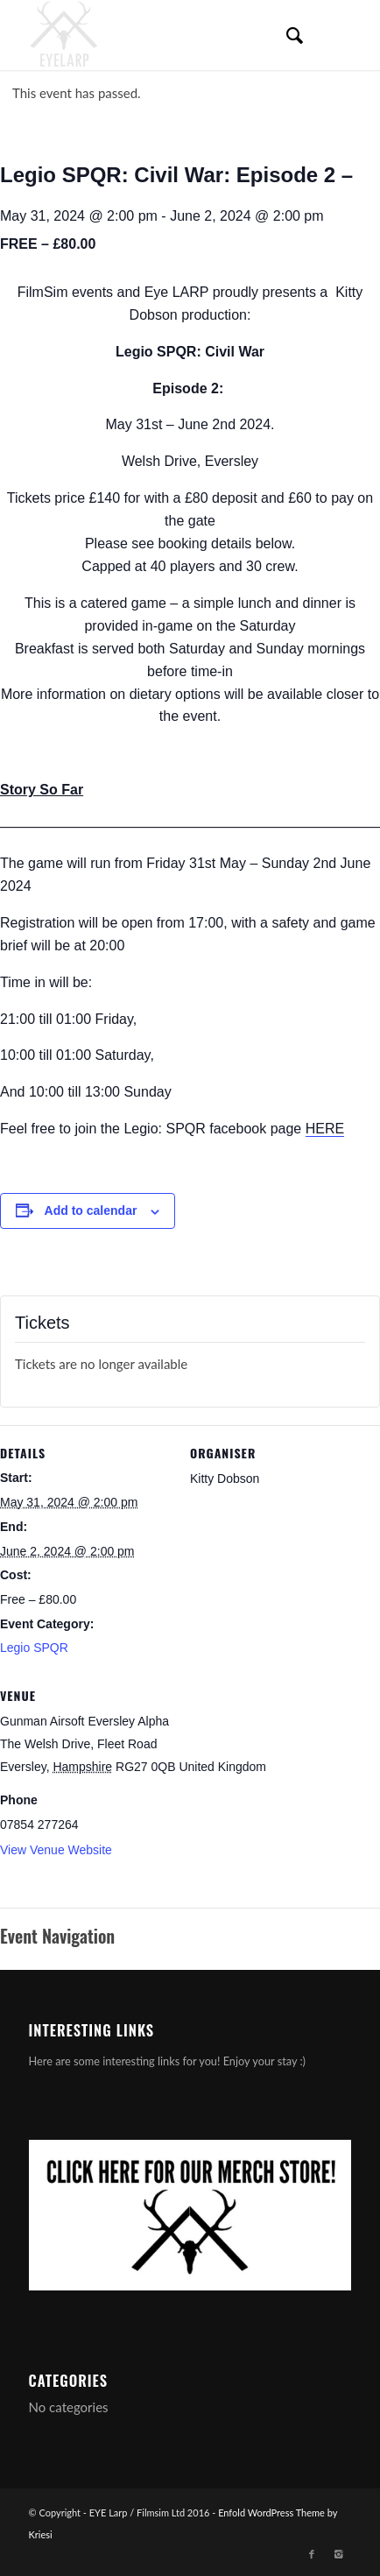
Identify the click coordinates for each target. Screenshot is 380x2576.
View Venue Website (56, 1850)
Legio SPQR (34, 1648)
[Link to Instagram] (338, 2554)
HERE (325, 1128)
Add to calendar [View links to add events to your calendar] (91, 1210)
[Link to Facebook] (312, 2554)
